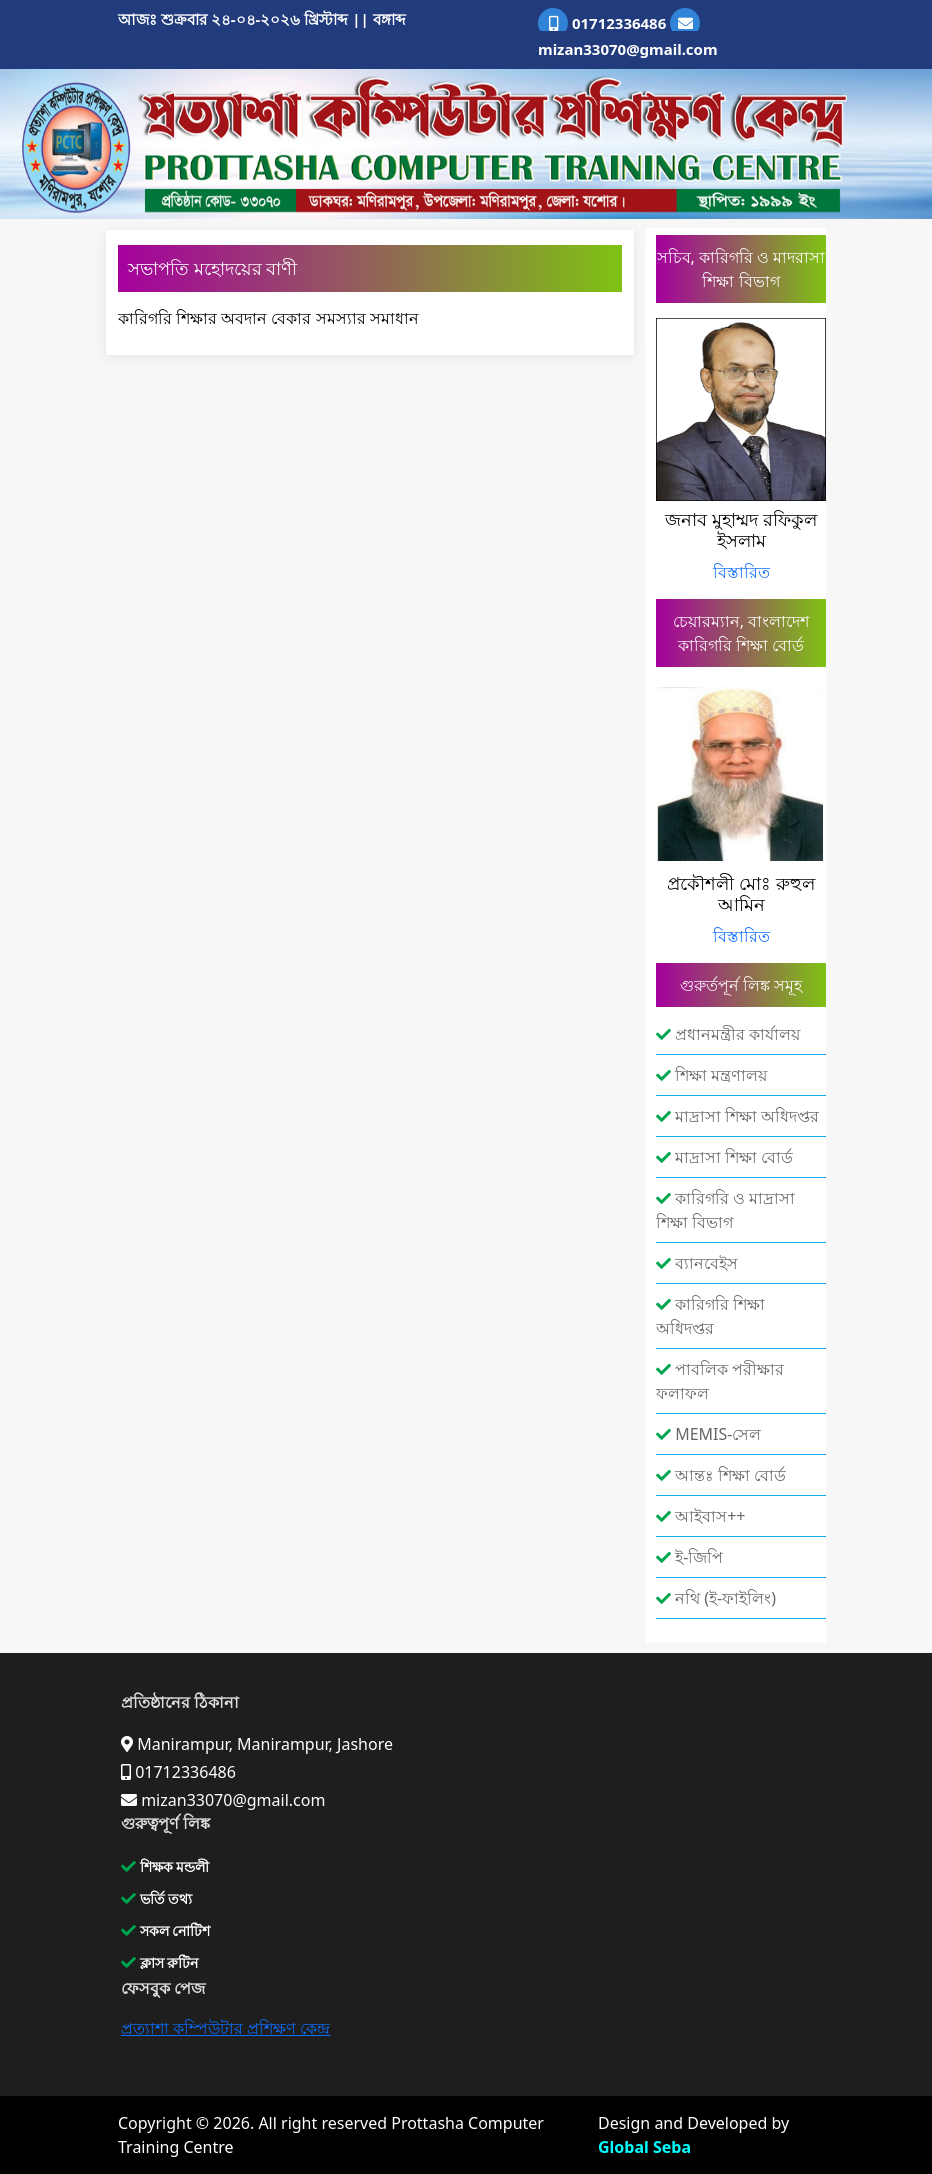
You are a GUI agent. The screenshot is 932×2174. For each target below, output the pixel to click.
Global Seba (644, 2147)
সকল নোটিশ (165, 1930)
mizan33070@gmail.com (628, 33)
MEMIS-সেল (708, 1434)
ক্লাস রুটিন (159, 1962)
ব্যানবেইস (697, 1263)
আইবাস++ (700, 1516)
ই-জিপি (689, 1557)
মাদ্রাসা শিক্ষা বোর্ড (724, 1157)
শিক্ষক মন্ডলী (165, 1866)
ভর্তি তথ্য (156, 1898)
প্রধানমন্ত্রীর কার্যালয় (728, 1034)
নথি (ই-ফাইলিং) (716, 1598)
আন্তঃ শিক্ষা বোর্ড (721, 1475)
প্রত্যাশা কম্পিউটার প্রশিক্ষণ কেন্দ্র (225, 2028)
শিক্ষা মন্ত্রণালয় (711, 1075)
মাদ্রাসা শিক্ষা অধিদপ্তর (737, 1116)
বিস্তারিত (741, 572)
